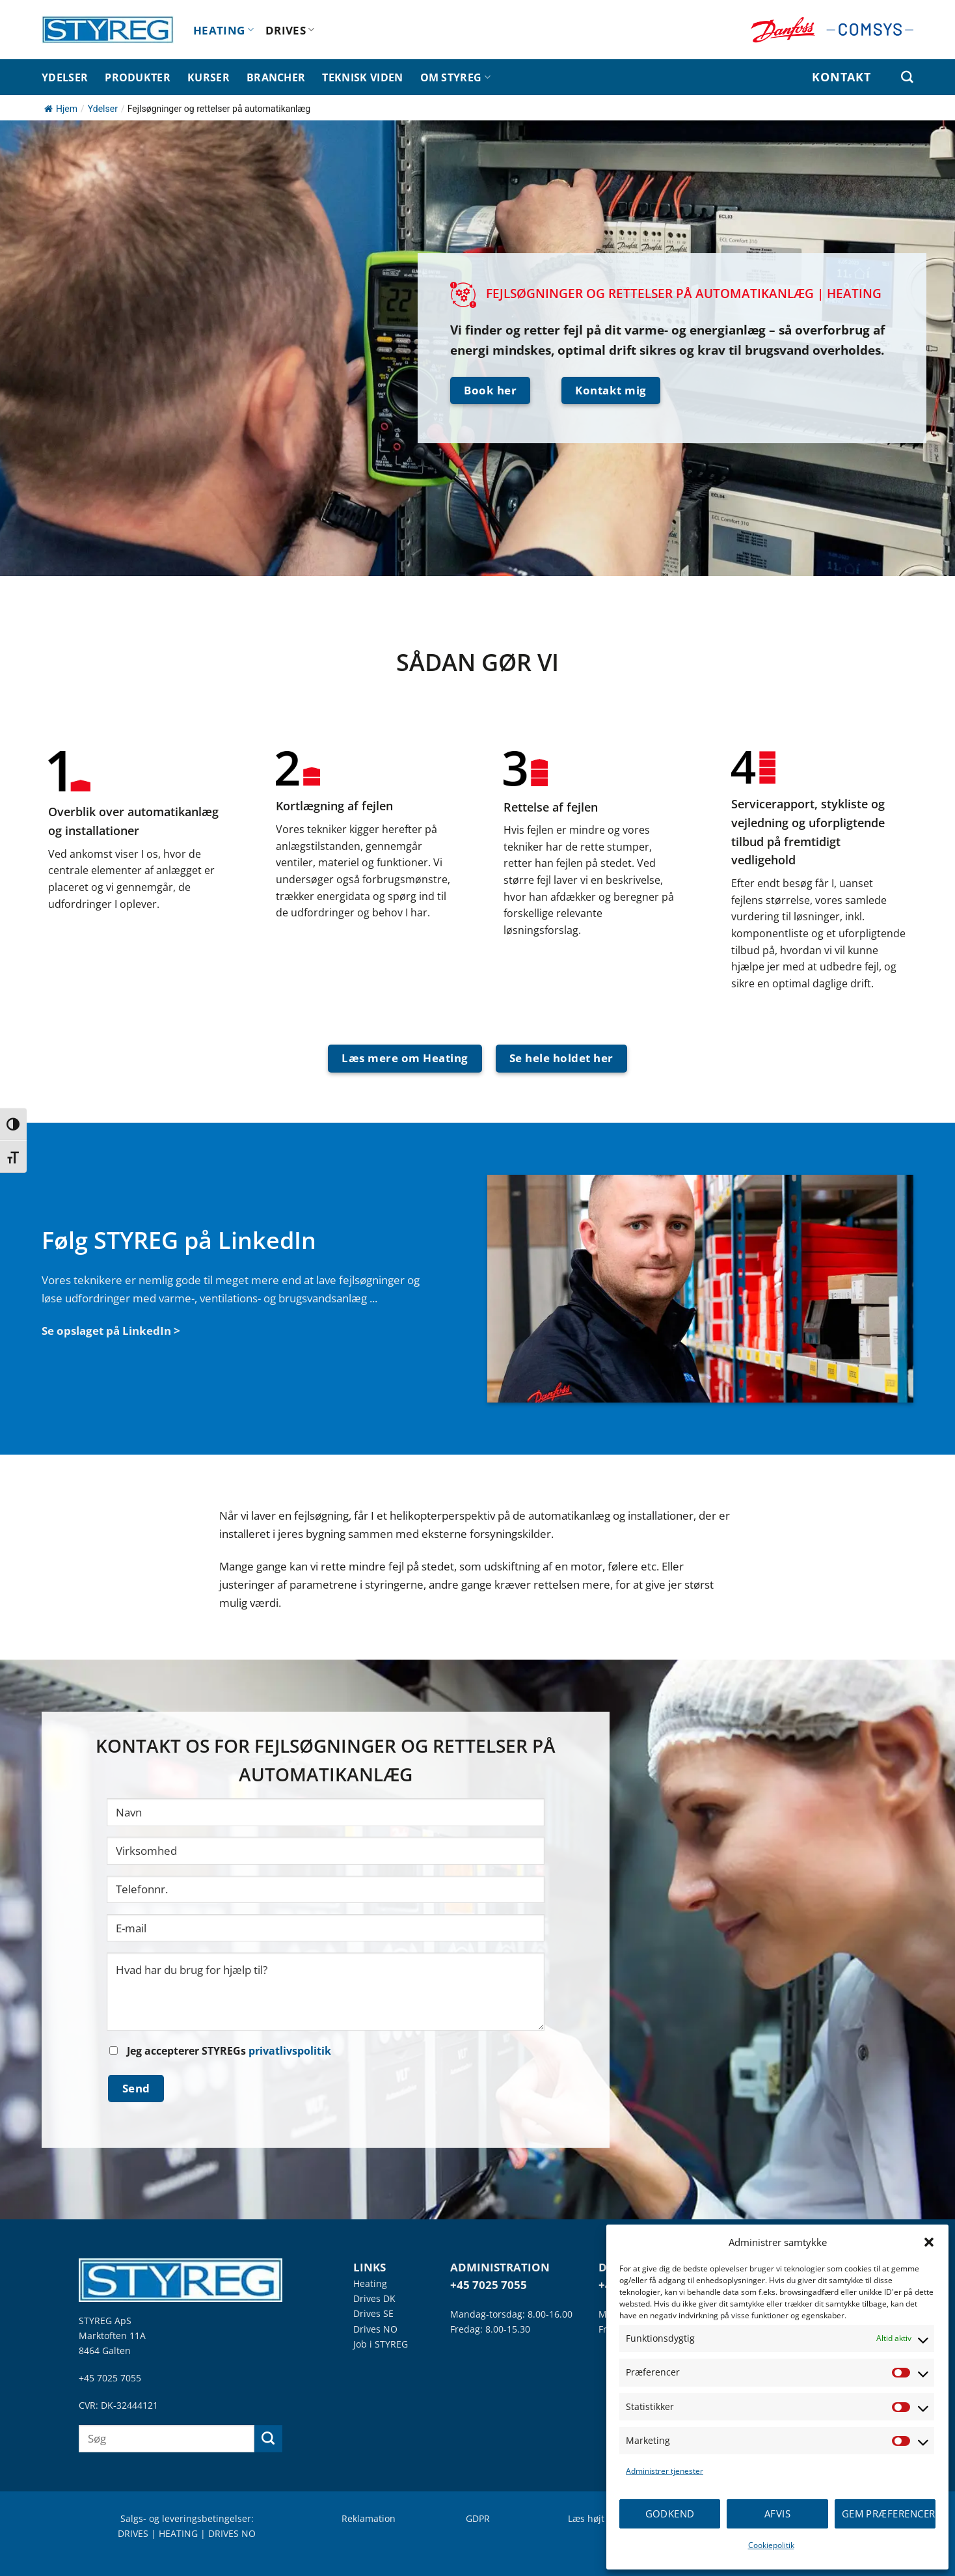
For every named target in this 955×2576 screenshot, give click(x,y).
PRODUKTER (137, 77)
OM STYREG (455, 77)
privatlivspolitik (290, 2051)
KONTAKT (841, 77)
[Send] (268, 2439)
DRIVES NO (232, 2533)
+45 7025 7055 (110, 2378)
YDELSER (65, 77)
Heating (370, 2283)
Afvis (777, 2513)
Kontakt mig (611, 390)
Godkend (670, 2513)
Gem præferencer (888, 2513)
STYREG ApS (105, 2320)
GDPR (478, 2518)
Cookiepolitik (771, 2545)
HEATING (223, 30)
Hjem (60, 108)
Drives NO (375, 2329)
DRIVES (290, 30)
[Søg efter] (907, 77)
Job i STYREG (380, 2344)
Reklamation (369, 2518)
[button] (928, 2242)
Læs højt (586, 2518)
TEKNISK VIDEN (362, 77)
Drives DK (374, 2298)
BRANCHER (276, 77)
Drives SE (373, 2313)
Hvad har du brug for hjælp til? (326, 1992)
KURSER (208, 77)
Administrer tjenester (664, 2470)
